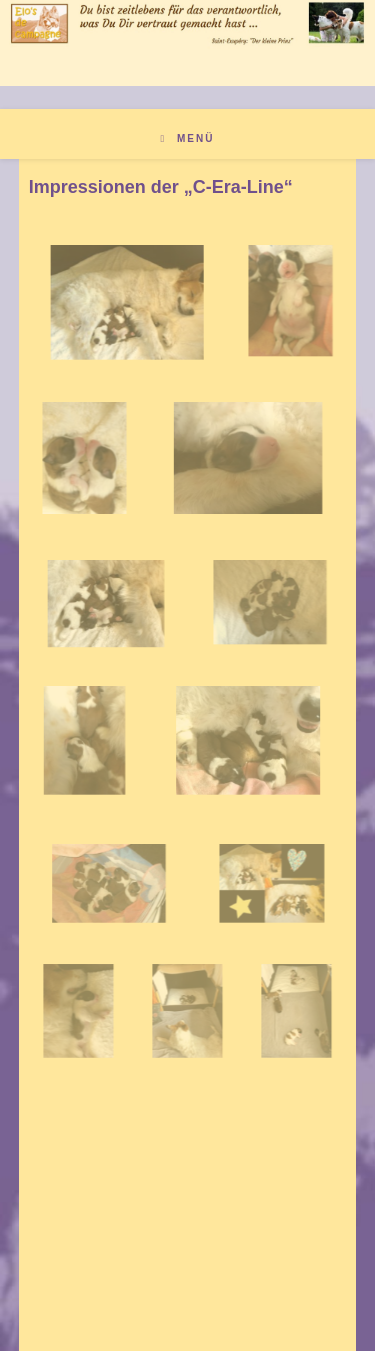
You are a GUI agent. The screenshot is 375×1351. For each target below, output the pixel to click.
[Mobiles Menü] (188, 138)
